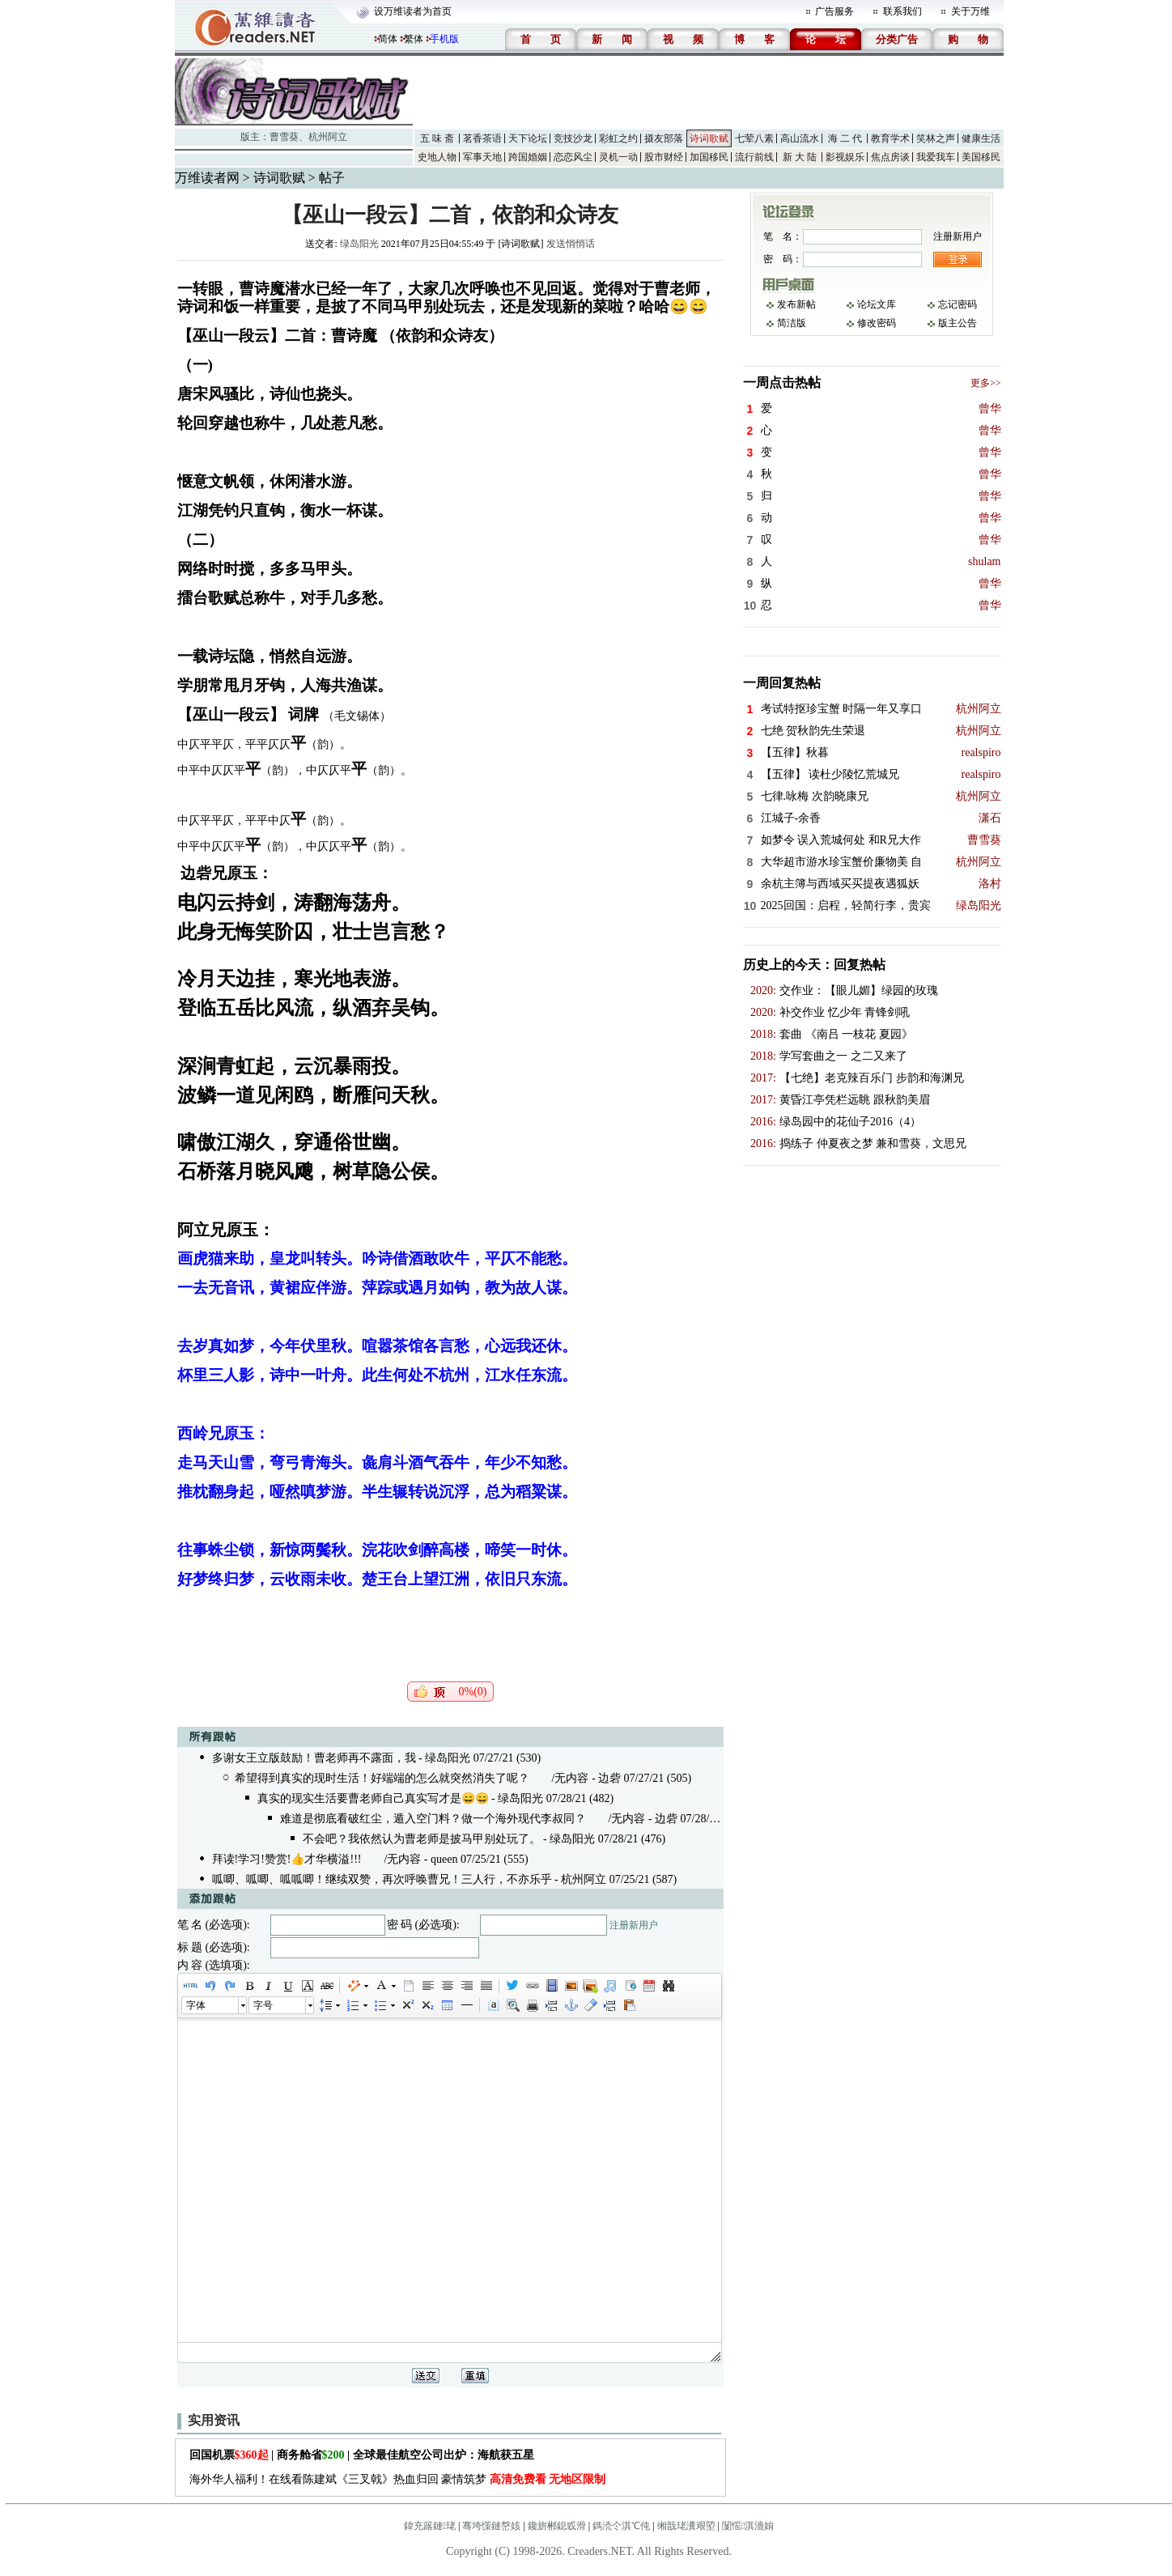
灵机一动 (618, 157)
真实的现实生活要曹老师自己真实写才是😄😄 (373, 1798)
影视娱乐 (845, 157)
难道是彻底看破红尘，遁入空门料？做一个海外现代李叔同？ (433, 1819)
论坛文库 (876, 304)
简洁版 (791, 323)
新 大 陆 (800, 157)
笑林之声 (935, 138)
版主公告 (957, 323)
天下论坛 (527, 138)
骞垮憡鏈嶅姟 (491, 2525)
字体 (196, 2005)
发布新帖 (796, 304)
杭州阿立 (327, 136)
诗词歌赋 (709, 138)
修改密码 (876, 323)
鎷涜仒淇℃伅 (621, 2525)
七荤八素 (754, 138)
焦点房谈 (890, 157)
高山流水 (799, 138)
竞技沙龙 (573, 138)
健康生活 (981, 138)
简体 (387, 39)
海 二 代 (845, 138)
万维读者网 (207, 178)
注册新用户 (633, 1925)
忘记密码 (957, 304)
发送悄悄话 (570, 243)
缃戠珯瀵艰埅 (686, 2525)
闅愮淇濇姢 (748, 2525)
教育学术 (890, 138)
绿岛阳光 (359, 243)
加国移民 (709, 157)
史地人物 (437, 157)
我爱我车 (935, 157)
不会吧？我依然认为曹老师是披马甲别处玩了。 (422, 1839)
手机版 (444, 39)
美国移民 (981, 157)
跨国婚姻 (527, 157)
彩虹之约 (618, 138)
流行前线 (754, 157)
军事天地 (482, 157)
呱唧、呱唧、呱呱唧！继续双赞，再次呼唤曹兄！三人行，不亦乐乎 (382, 1879)
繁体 (413, 39)
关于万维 (970, 11)
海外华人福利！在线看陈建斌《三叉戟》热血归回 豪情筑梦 (397, 2479)
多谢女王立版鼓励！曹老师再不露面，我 (314, 1758)
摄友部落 (663, 138)
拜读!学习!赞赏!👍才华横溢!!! (287, 1859)
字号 (263, 2005)
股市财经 (663, 157)
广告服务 (834, 11)
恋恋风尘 (573, 157)
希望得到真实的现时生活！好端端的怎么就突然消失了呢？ (382, 1778)
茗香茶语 (482, 138)
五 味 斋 (437, 138)
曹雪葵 (284, 136)
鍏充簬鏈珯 (430, 2525)
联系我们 (902, 11)
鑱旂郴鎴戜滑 (557, 2525)
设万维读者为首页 (413, 11)
